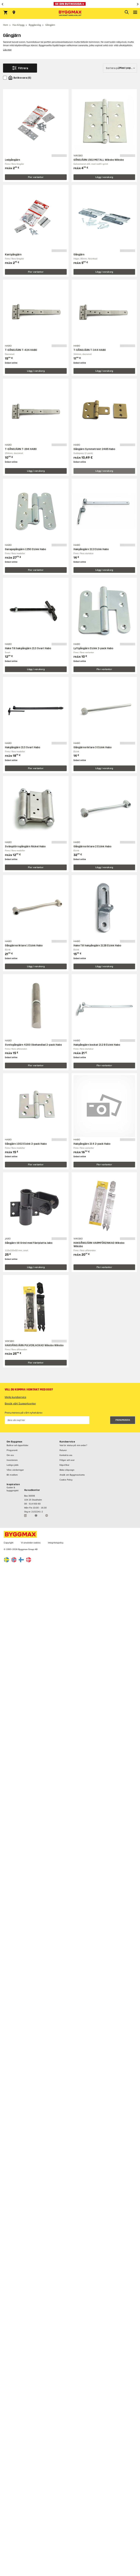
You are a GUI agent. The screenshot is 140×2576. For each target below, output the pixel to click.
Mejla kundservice (15, 1397)
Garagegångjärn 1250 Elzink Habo (25, 549)
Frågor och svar (67, 1460)
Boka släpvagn (67, 1470)
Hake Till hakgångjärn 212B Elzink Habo (97, 945)
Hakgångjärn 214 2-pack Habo (91, 1143)
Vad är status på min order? (73, 1445)
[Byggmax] (70, 13)
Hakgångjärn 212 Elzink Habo (91, 549)
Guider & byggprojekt (13, 1489)
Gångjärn (78, 254)
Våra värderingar (15, 1470)
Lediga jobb (13, 1465)
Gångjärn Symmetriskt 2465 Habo (94, 449)
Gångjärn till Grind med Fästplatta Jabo (28, 1243)
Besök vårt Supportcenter (20, 1403)
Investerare (12, 1460)
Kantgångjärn (13, 254)
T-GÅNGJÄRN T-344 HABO (89, 350)
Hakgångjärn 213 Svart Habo (22, 747)
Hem (5, 24)
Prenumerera (122, 1420)
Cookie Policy (66, 1479)
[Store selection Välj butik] (13, 12)
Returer (63, 1450)
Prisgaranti (12, 1450)
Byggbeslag (35, 24)
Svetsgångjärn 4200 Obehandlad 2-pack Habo (33, 1044)
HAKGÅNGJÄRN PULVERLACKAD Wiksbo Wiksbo (34, 1345)
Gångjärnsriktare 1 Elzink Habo (24, 945)
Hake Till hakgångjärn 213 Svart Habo (28, 648)
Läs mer (7, 49)
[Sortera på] (120, 68)
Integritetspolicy (55, 1542)
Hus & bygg (18, 24)
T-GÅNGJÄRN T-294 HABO (21, 449)
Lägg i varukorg (104, 177)
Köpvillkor (64, 1465)
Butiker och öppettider (17, 1445)
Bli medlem (12, 1474)
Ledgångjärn (12, 159)
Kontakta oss (66, 1455)
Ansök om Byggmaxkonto (72, 1474)
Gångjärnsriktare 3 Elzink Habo (92, 747)
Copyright (8, 1542)
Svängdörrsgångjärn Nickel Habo (25, 846)
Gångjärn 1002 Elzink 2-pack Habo (26, 1143)
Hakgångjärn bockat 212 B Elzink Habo (96, 1044)
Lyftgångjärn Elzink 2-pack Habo (93, 648)
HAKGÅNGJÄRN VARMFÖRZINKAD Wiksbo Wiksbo (98, 1244)
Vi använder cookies (30, 1542)
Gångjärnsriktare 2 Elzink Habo (92, 846)
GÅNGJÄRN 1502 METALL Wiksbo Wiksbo (98, 159)
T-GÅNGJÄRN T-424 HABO (21, 350)
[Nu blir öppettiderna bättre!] (70, 4)
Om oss (10, 1455)
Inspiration (13, 1484)
